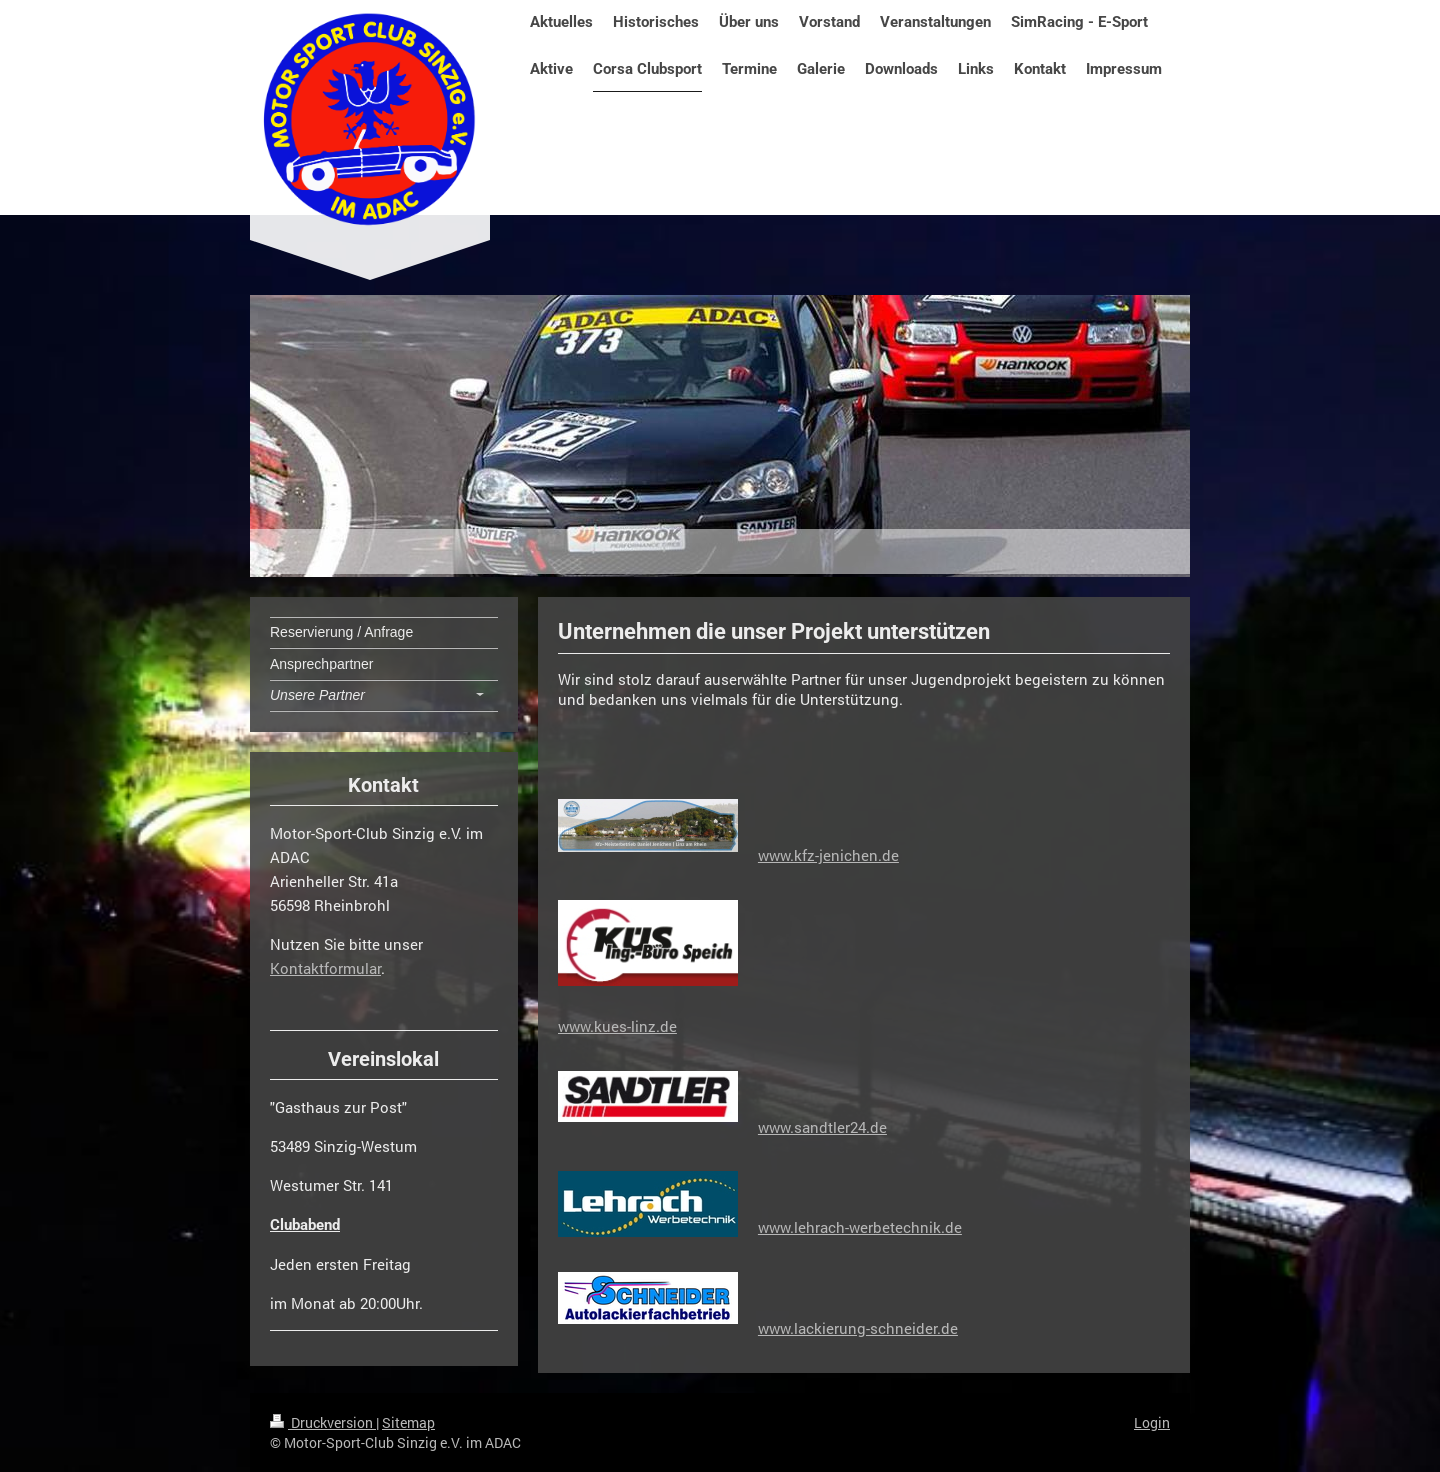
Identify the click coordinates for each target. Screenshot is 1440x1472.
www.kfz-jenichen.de (828, 855)
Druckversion (323, 1422)
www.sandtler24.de (822, 1127)
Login (1152, 1422)
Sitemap (408, 1422)
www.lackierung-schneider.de (858, 1328)
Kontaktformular (325, 968)
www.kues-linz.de (617, 1026)
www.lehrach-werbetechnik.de (860, 1227)
